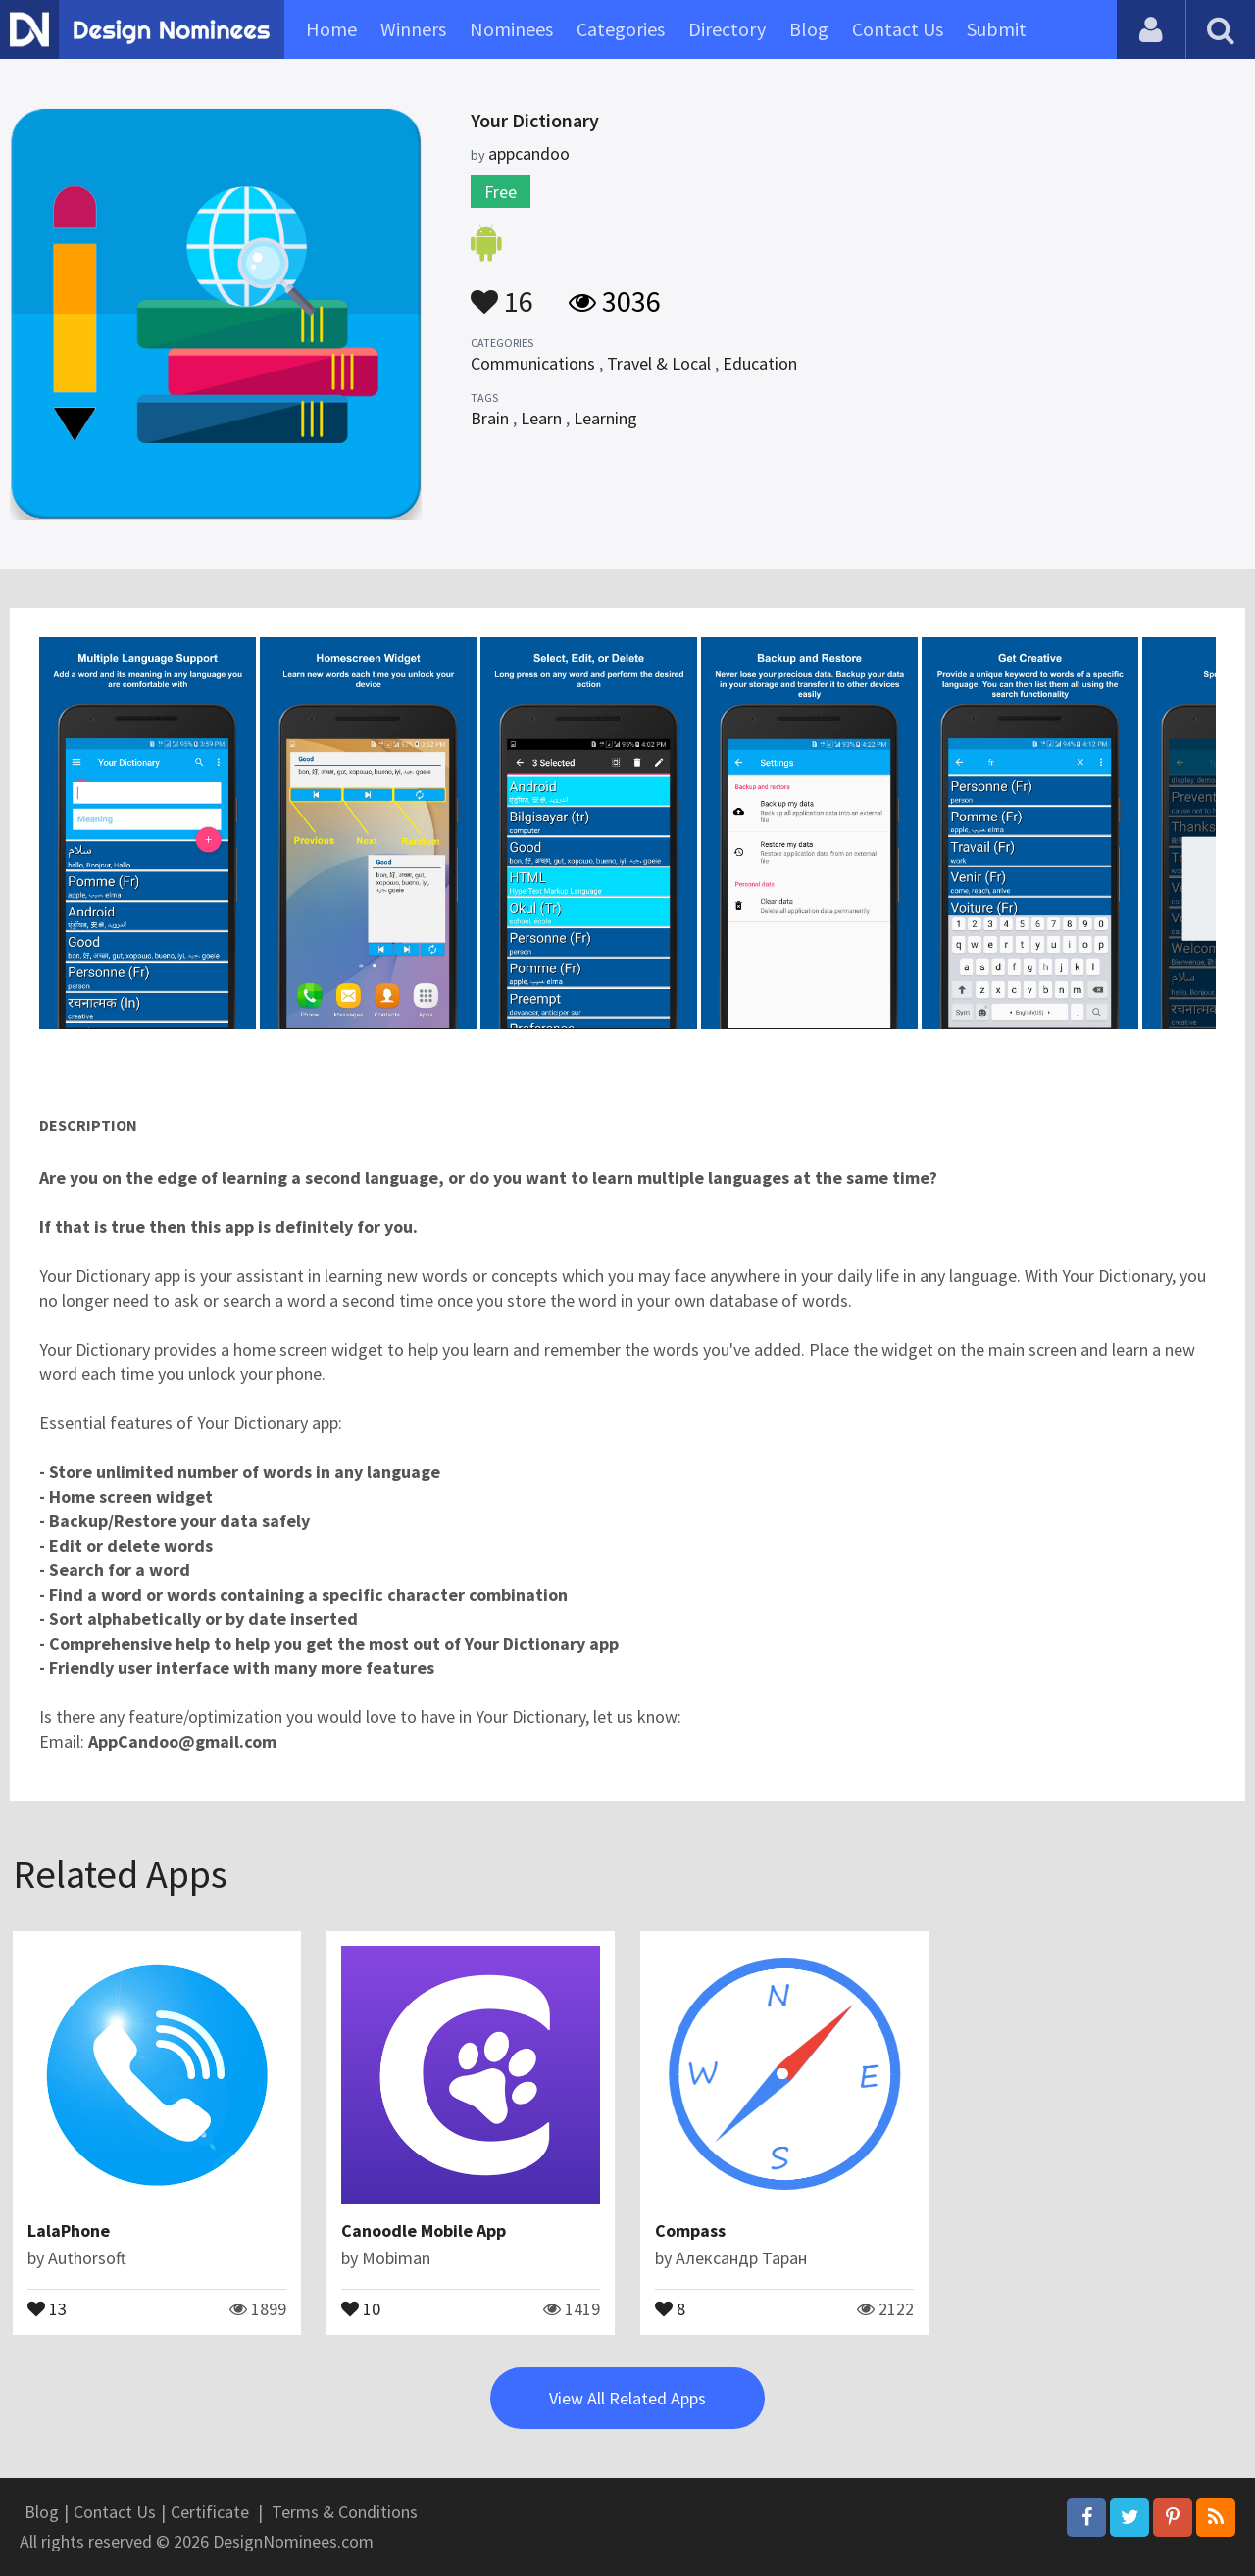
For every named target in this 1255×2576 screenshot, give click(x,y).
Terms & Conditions (345, 2512)
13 (47, 2307)
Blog (808, 29)
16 (502, 292)
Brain (490, 418)
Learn (541, 418)
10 (360, 2307)
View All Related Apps (627, 2398)
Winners (413, 29)
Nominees (511, 29)
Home (331, 29)
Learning (605, 418)
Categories (621, 29)
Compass (690, 2230)
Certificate (210, 2512)
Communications (533, 363)
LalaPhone (68, 2230)
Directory (727, 29)
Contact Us (897, 29)
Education (760, 363)
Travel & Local (659, 363)
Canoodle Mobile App (423, 2230)
